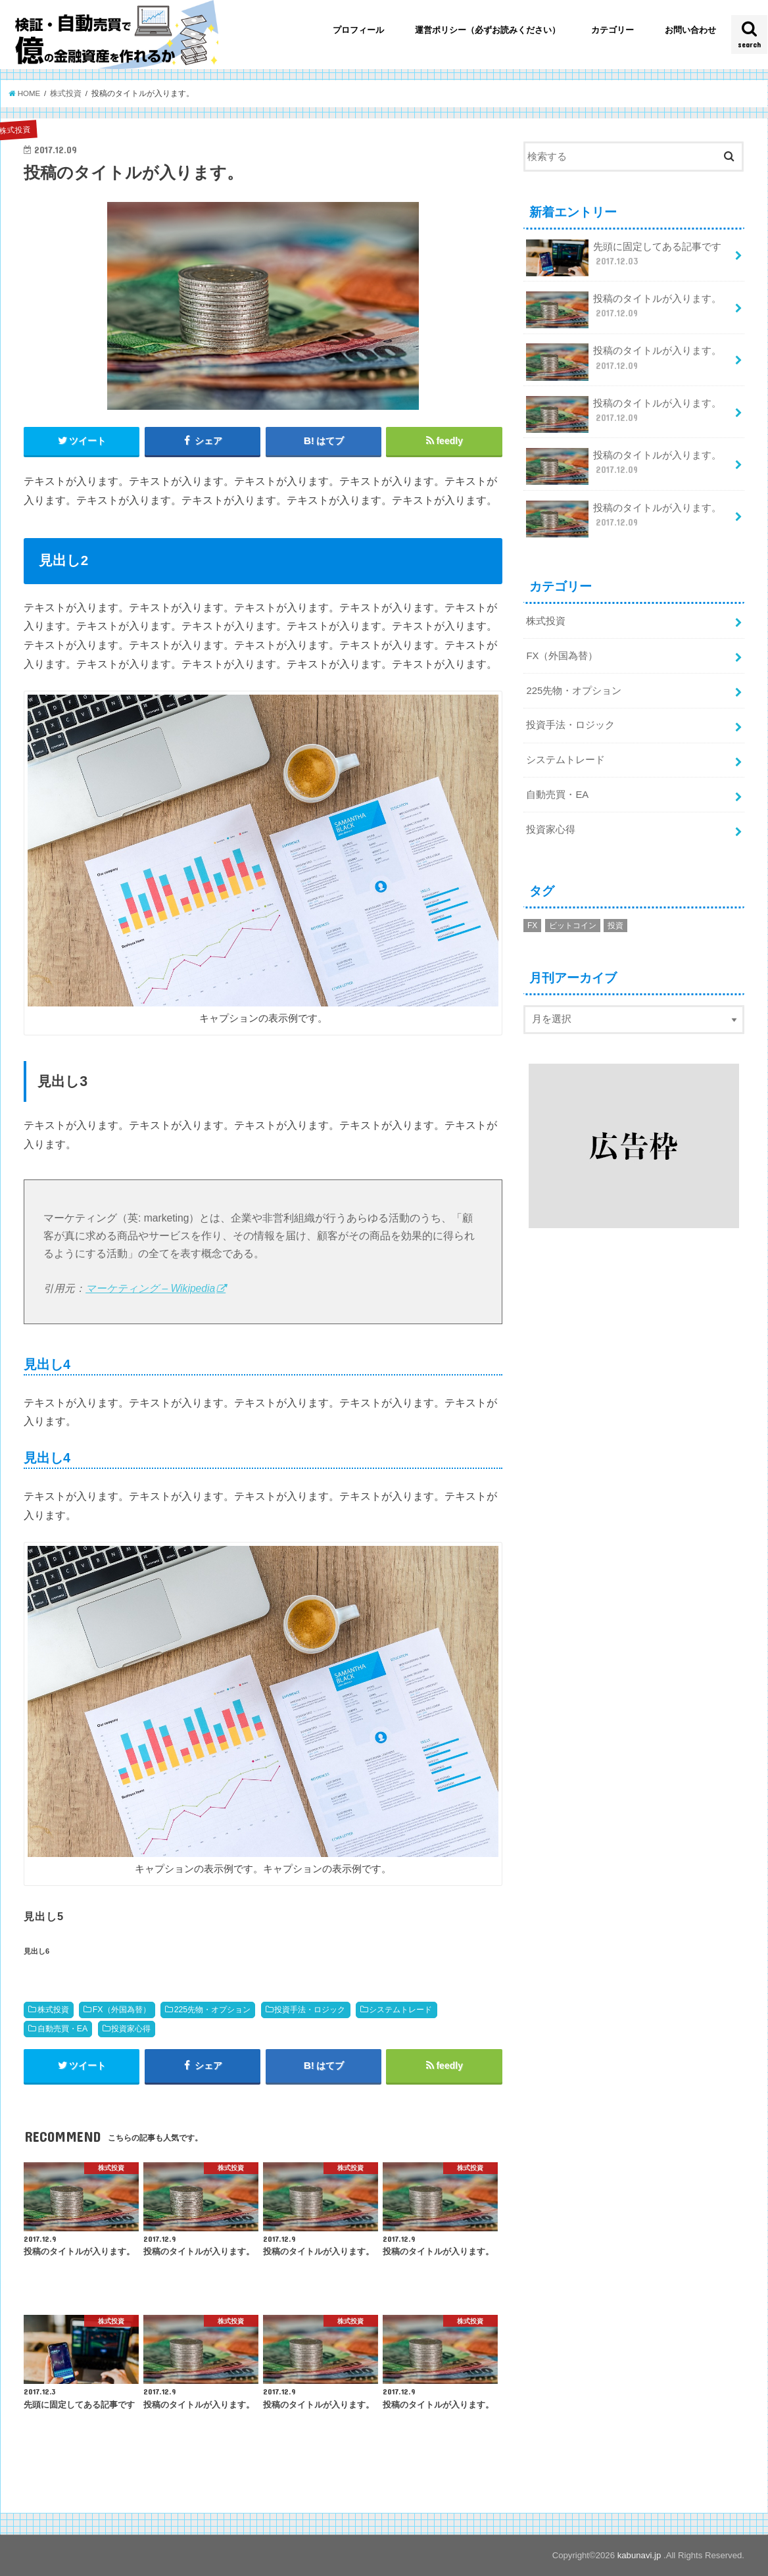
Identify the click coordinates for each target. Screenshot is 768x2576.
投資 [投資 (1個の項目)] (615, 925)
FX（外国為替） (122, 2009)
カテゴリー (612, 30)
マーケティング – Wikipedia (150, 1288)
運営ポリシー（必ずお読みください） (487, 30)
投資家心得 (131, 2028)
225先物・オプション (212, 2009)
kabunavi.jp (640, 2555)
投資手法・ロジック (309, 2009)
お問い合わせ (690, 30)
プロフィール (358, 30)
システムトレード (400, 2009)
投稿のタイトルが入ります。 (623, 309)
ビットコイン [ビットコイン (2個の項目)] (572, 925)
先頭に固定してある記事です (623, 257)
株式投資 (53, 2009)
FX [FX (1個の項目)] (532, 925)
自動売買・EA (62, 2028)
